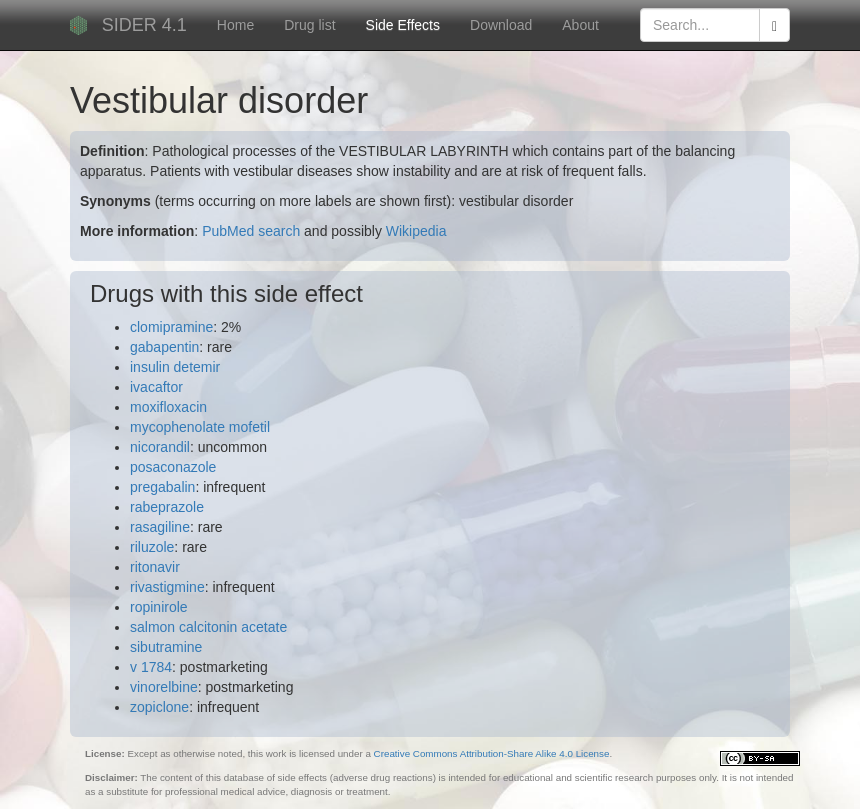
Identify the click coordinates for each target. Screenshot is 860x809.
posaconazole (173, 467)
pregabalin (162, 487)
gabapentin (164, 347)
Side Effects (403, 25)
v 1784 (151, 667)
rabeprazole (167, 507)
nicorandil (160, 447)
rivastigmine (167, 587)
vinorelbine (164, 687)
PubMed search (251, 231)
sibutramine (166, 647)
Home (235, 25)
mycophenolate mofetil (200, 427)
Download (501, 25)
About (580, 25)
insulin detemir (175, 367)
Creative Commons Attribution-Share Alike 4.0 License (492, 753)
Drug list (309, 25)
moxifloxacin (168, 407)
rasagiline (160, 527)
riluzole (152, 547)
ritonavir (155, 567)
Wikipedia (416, 231)
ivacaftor (156, 387)
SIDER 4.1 (144, 25)
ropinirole (159, 607)
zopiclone (159, 707)
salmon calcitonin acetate (208, 627)
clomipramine (171, 327)
